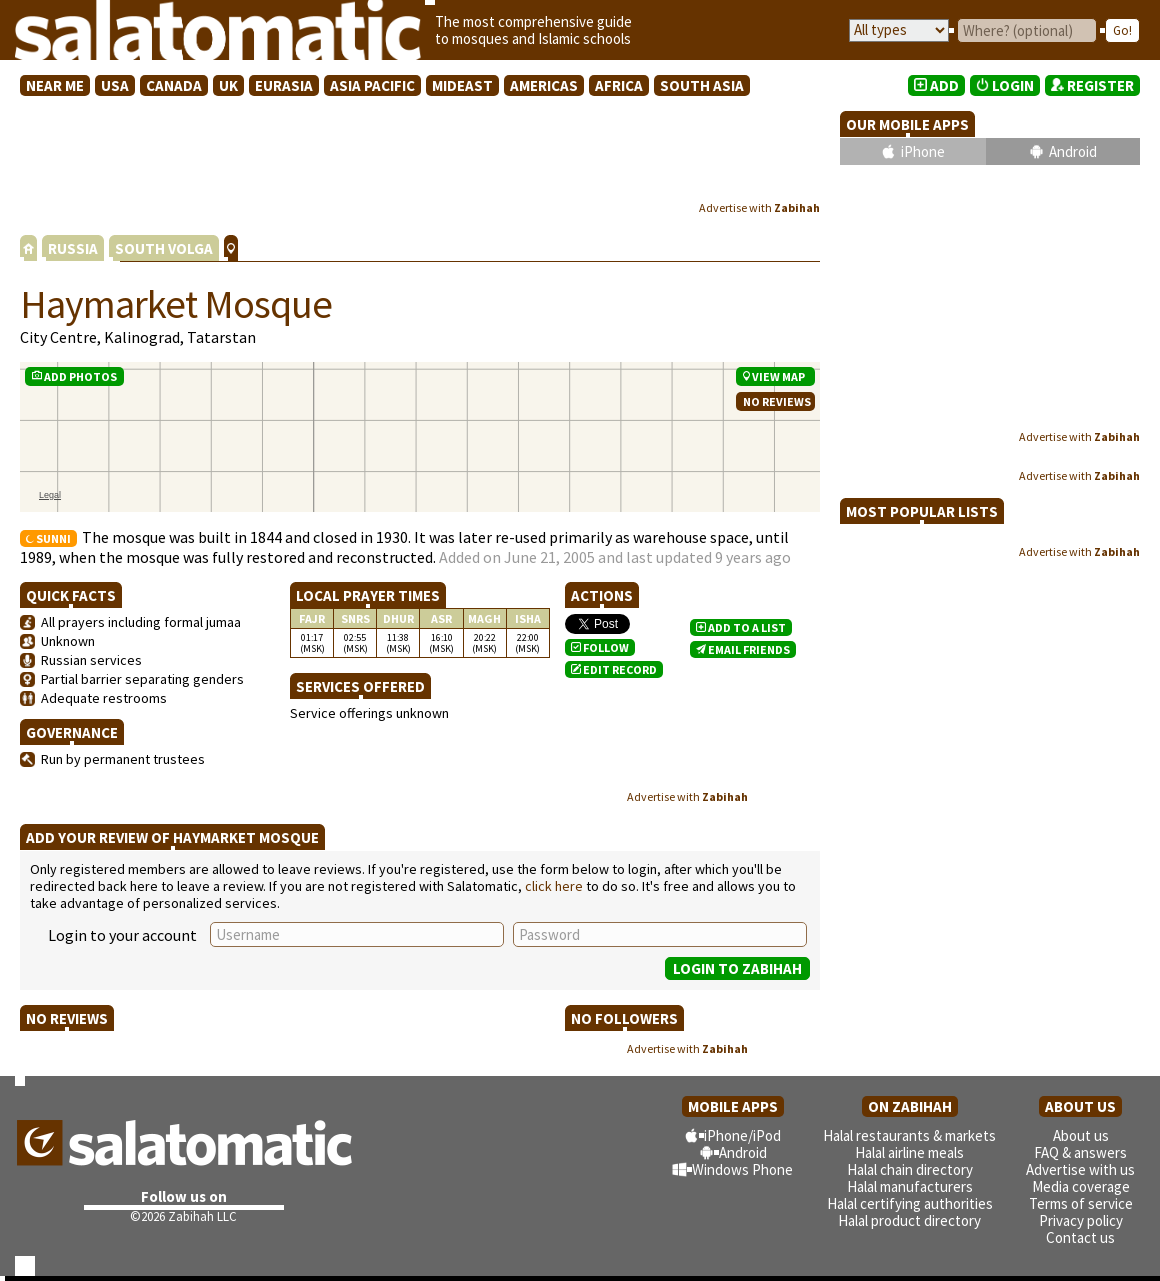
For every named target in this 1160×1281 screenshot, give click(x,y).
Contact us (1080, 1237)
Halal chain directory (910, 1169)
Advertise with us (1080, 1169)
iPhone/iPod (742, 1135)
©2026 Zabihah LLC (183, 1216)
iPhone (923, 151)
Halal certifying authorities (910, 1203)
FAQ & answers (1080, 1152)
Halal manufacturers (910, 1186)
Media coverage (1081, 1186)
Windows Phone (742, 1169)
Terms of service (1081, 1203)
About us (1081, 1135)
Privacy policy (1081, 1220)
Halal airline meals (909, 1152)
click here (554, 886)
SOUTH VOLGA (164, 248)
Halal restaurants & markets (909, 1135)
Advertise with (759, 207)
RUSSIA (73, 248)
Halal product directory (909, 1220)
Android (1073, 151)
